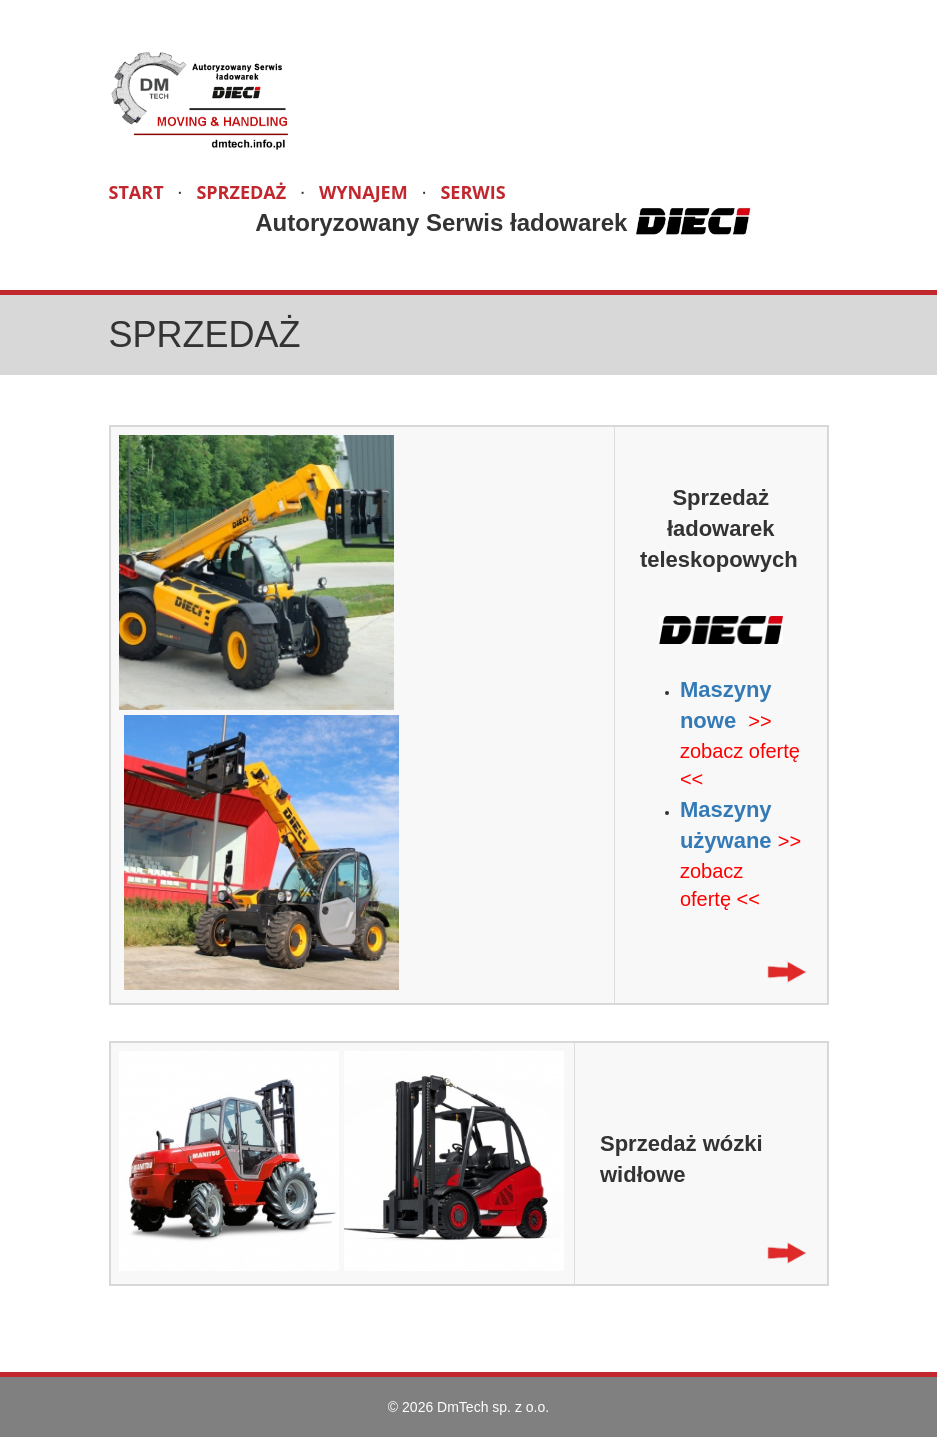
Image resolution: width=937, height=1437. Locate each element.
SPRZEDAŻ (241, 192)
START (136, 192)
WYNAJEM (363, 192)
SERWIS (472, 192)
